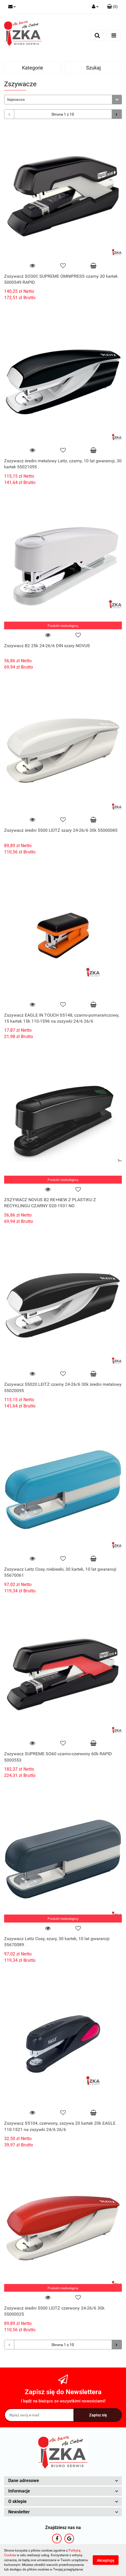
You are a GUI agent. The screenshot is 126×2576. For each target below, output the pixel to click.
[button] (112, 7)
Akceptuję (105, 2560)
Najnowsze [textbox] (16, 100)
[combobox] (63, 99)
